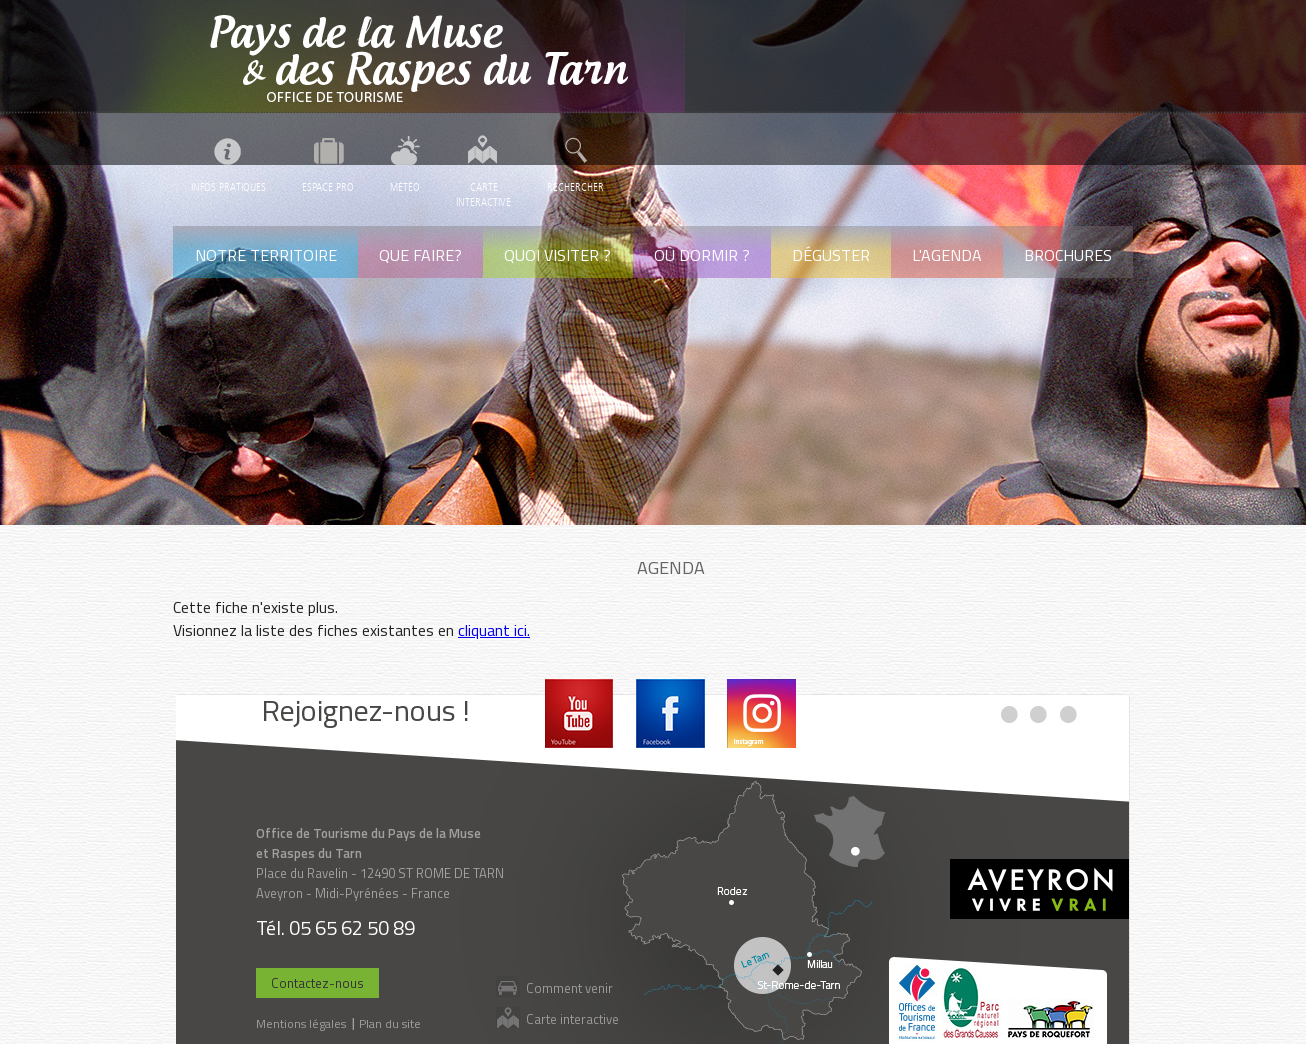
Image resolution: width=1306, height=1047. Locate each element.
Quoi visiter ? (557, 255)
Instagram (761, 713)
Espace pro (328, 187)
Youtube (579, 713)
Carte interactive (572, 1018)
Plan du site (390, 1023)
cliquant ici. (494, 630)
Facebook (670, 713)
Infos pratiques (228, 187)
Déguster (831, 255)
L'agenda (947, 255)
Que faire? (420, 255)
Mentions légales (301, 1023)
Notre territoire (266, 255)
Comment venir (569, 987)
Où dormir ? (702, 255)
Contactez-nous (317, 983)
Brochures (1068, 255)
